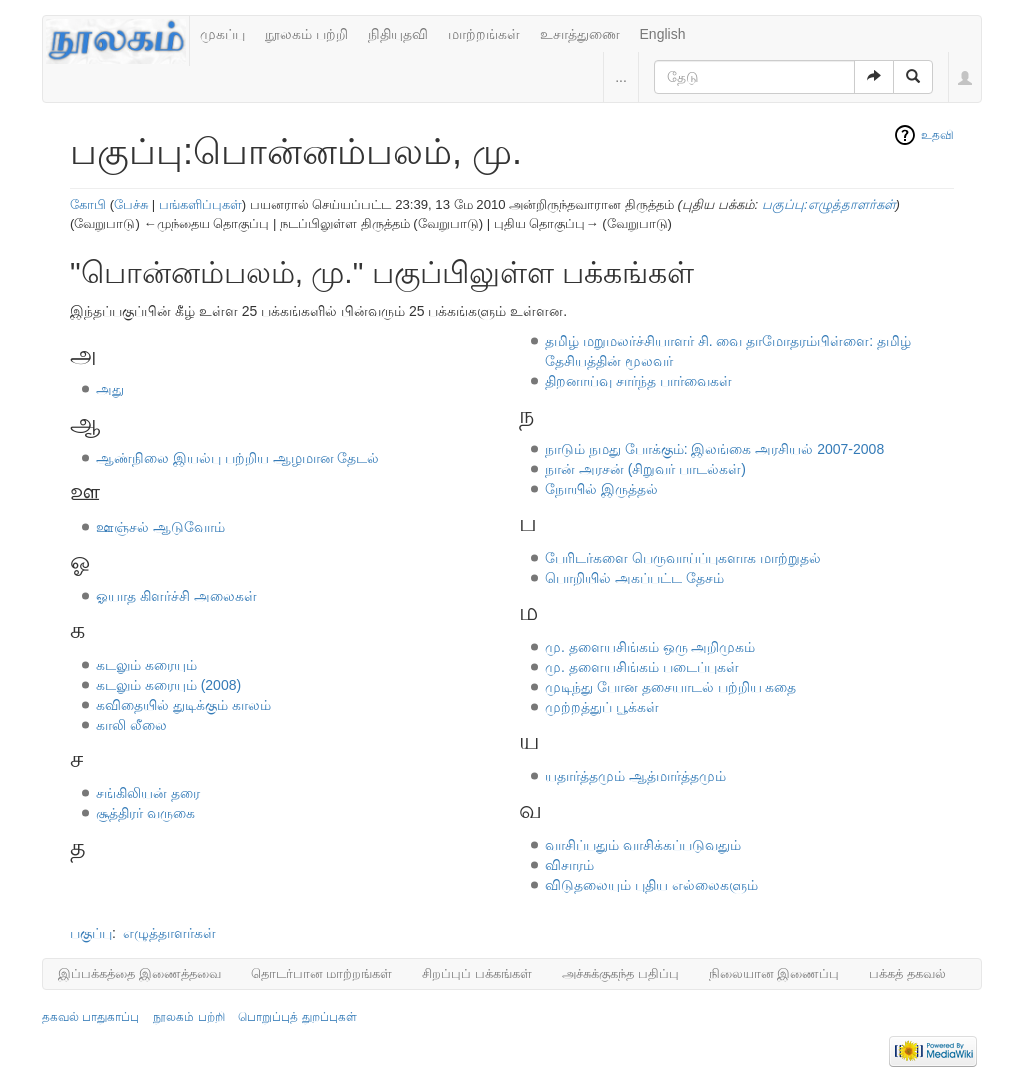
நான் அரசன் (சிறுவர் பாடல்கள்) (645, 469)
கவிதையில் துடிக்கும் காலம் (183, 705)
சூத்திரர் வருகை (145, 813)
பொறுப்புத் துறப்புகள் (297, 1017)
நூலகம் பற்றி (306, 34)
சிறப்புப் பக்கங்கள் (477, 973)
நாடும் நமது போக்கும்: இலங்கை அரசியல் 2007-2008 (714, 449)
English (663, 34)
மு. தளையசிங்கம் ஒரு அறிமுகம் (650, 647)
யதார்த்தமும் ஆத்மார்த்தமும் (635, 776)
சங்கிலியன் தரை (148, 793)
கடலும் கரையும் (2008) (168, 685)
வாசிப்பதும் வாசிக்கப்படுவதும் (643, 845)
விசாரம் (569, 865)
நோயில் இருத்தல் (601, 489)
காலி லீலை (131, 725)
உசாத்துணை (580, 34)
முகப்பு (222, 34)
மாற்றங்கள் (484, 34)
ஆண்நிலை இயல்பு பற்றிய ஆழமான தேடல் (238, 458)
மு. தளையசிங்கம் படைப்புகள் (642, 667)
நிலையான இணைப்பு (774, 973)
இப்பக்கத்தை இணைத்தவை (139, 973)
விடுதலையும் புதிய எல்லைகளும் (651, 885)
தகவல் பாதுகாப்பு (90, 1017)
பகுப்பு (91, 933)
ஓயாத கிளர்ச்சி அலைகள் (176, 596)
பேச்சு (131, 204)
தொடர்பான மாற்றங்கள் (322, 973)
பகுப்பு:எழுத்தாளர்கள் (829, 204)
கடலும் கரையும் (146, 665)
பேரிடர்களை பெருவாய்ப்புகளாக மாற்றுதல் (683, 558)
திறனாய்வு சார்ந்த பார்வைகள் (638, 381)
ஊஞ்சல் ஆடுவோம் (160, 527)
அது (110, 389)
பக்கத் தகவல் (907, 973)
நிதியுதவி (398, 34)
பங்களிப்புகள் (200, 204)
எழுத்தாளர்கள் (169, 933)
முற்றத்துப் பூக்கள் (602, 707)
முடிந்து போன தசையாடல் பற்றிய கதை (671, 687)
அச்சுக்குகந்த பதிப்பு (620, 973)
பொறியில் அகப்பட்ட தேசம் (634, 578)
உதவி (937, 135)
